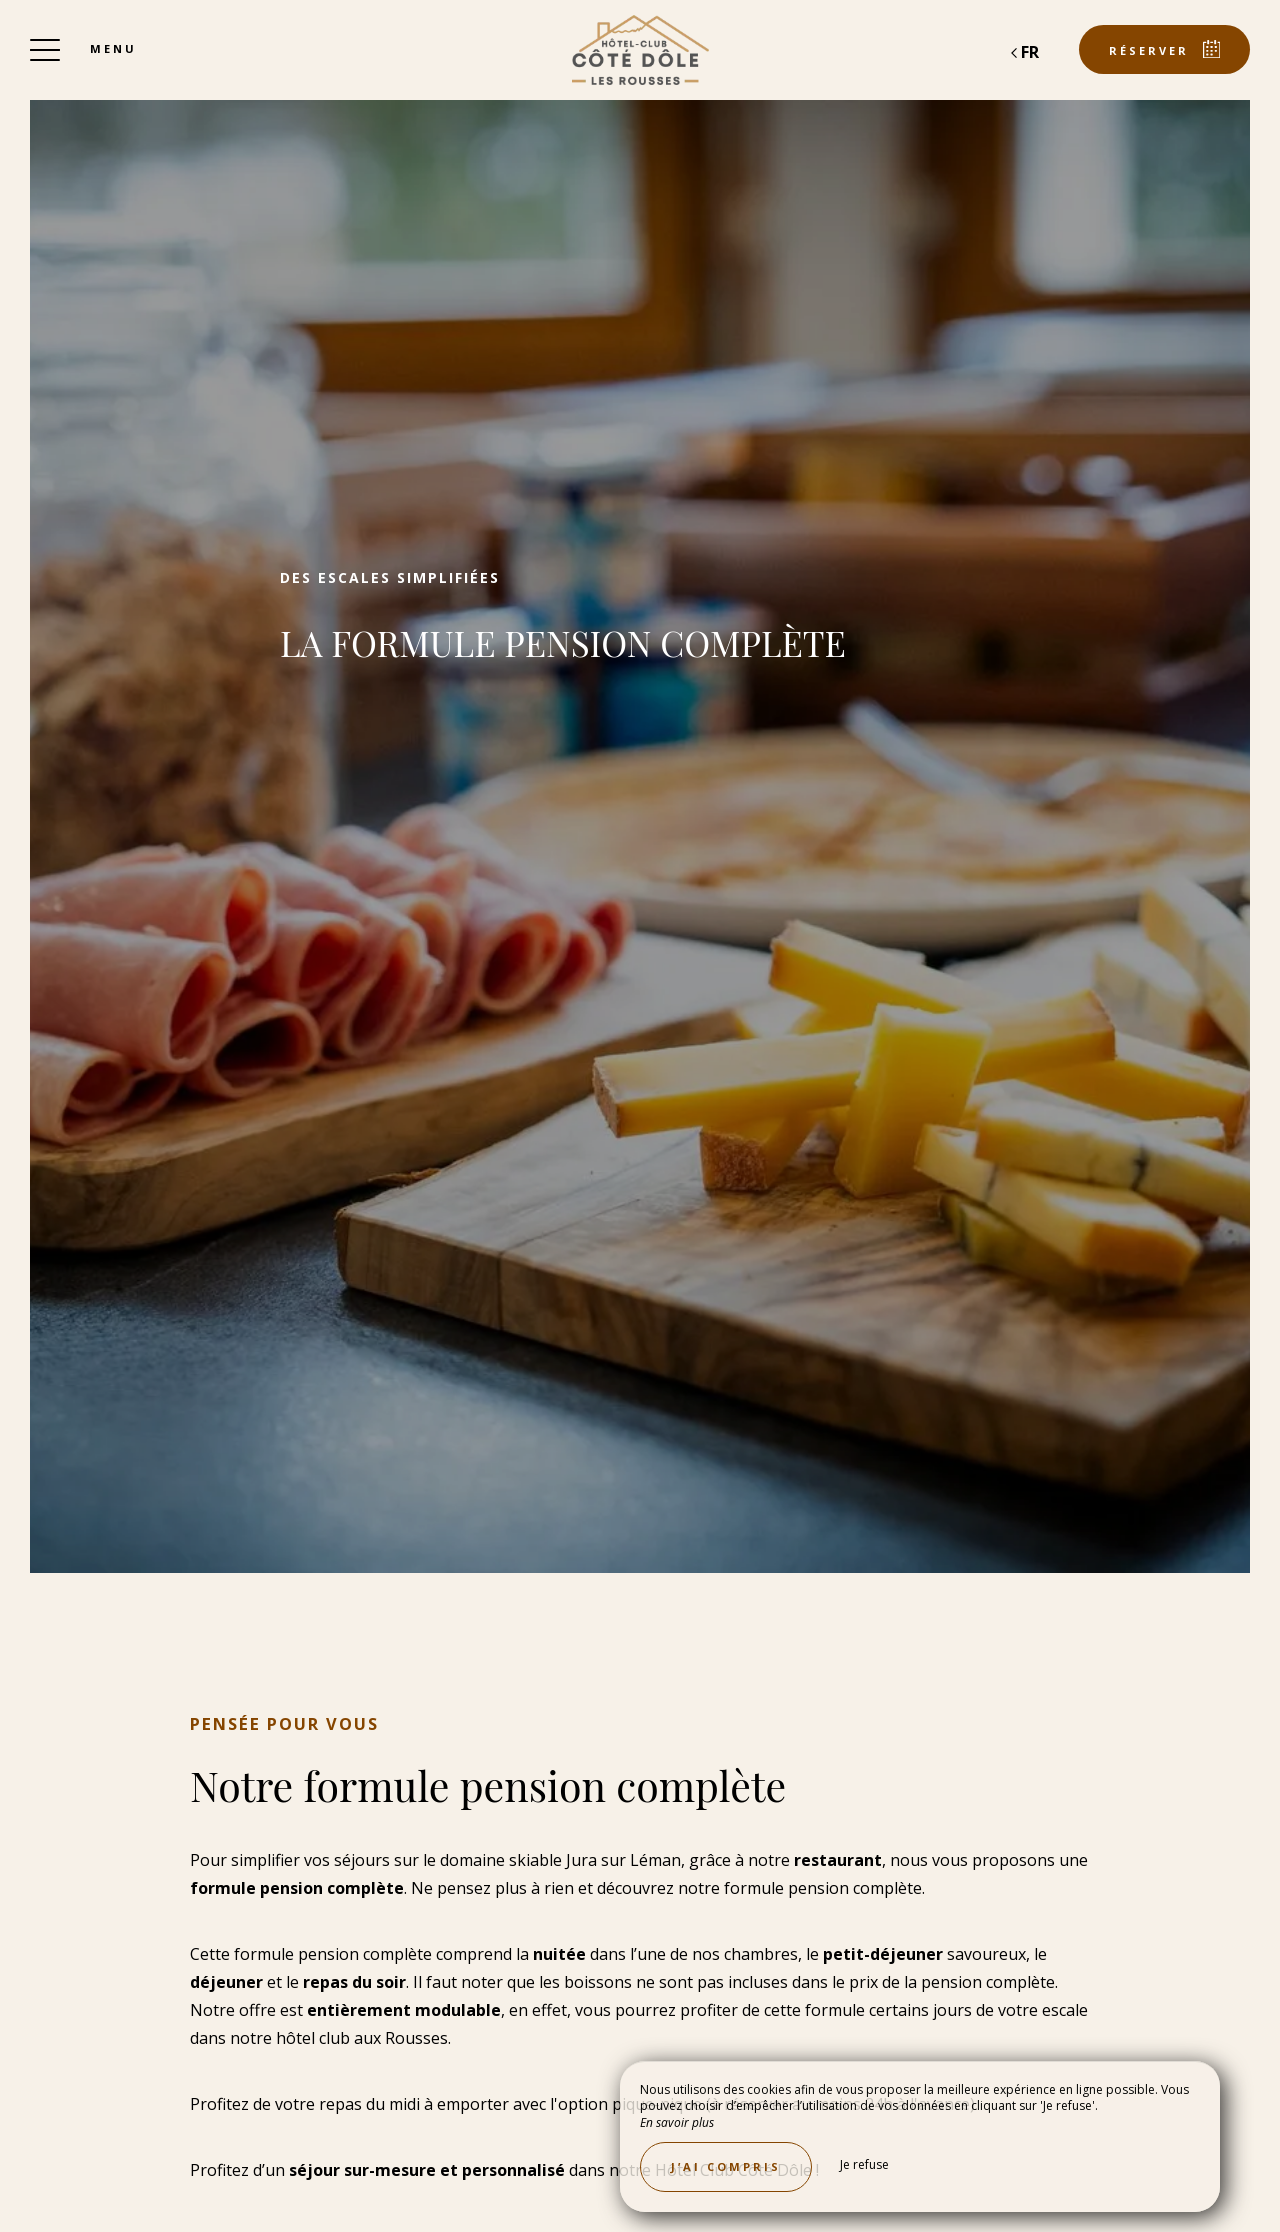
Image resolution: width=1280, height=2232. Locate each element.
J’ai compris (726, 2166)
